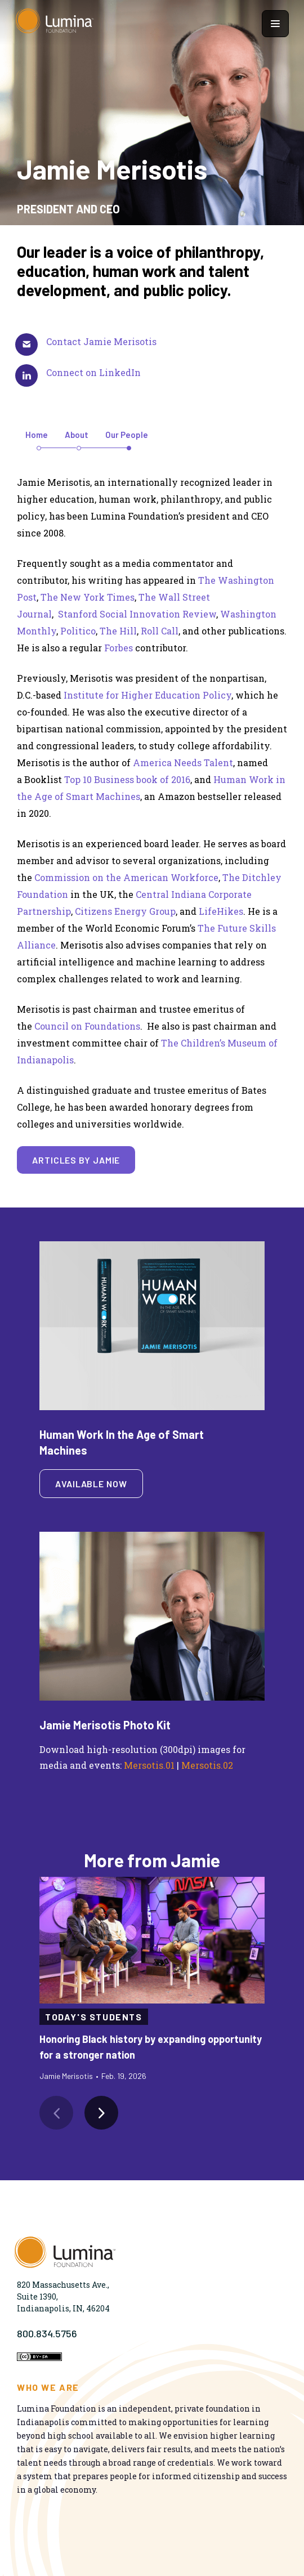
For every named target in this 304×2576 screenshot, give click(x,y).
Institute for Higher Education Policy (147, 695)
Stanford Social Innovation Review (137, 614)
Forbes (118, 648)
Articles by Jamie (76, 1160)
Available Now (91, 1483)
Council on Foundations (87, 1026)
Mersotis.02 (207, 1765)
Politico (78, 631)
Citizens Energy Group (125, 911)
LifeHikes (221, 911)
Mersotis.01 (149, 1765)
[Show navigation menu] (275, 23)
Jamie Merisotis (66, 2076)
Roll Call (159, 631)
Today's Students (93, 2016)
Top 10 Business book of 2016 (127, 779)
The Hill (118, 631)
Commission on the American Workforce (126, 877)
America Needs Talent (183, 762)
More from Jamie (152, 1860)
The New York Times (88, 597)
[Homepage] (54, 23)
